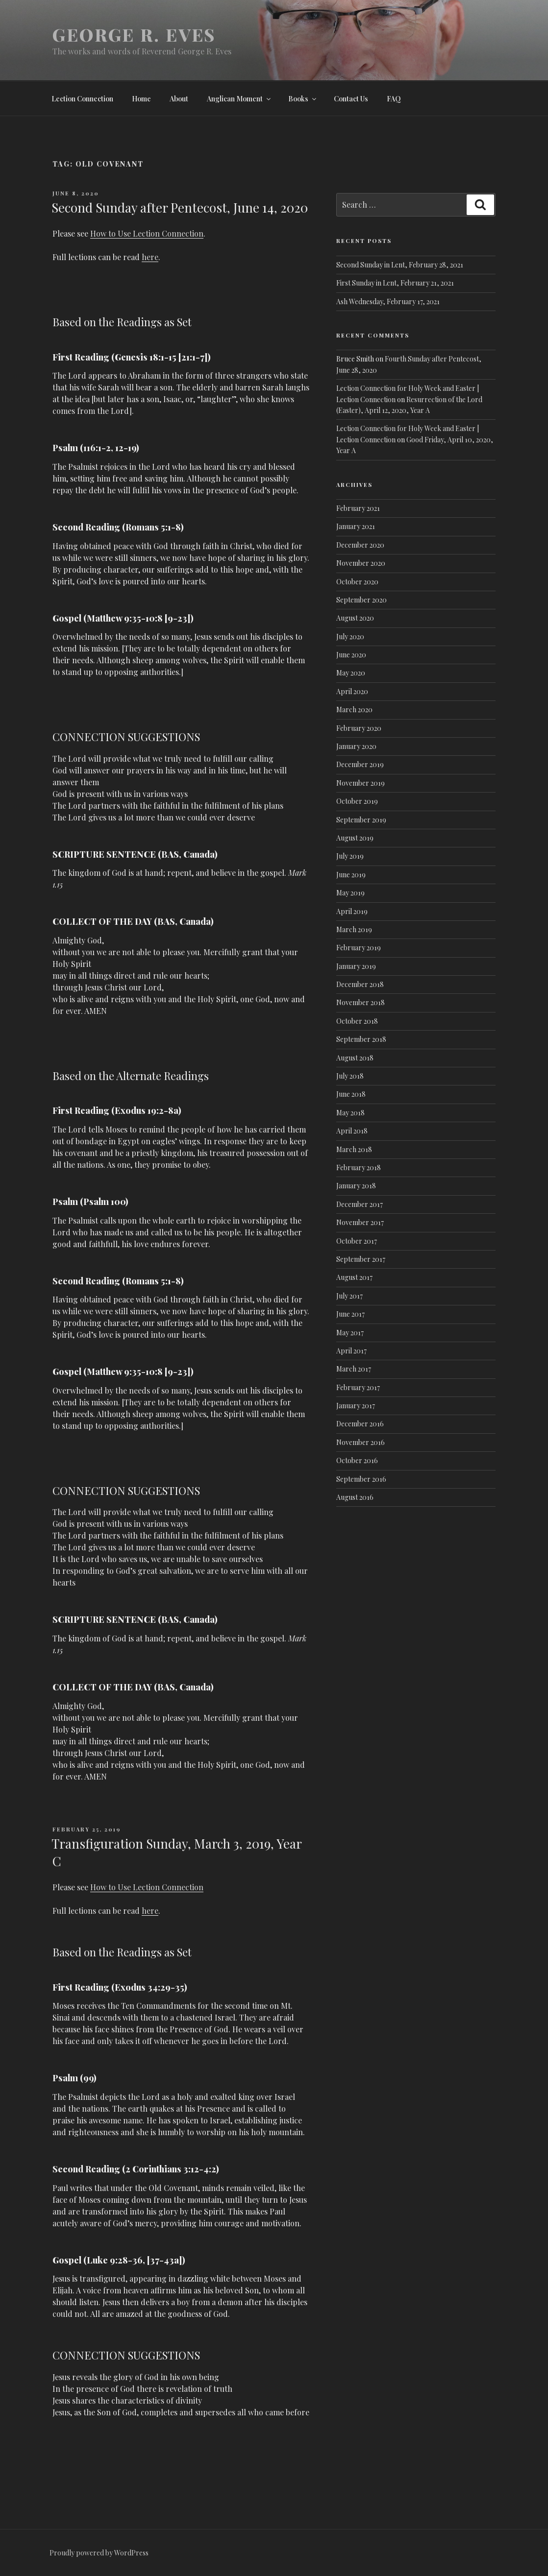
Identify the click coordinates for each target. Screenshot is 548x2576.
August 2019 (355, 838)
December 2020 (360, 545)
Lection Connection (82, 98)
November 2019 (360, 783)
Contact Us (351, 98)
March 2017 (353, 1368)
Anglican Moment (239, 98)
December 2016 (360, 1423)
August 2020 (355, 618)
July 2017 (349, 1295)
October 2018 (357, 1021)
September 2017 (360, 1259)
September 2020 (361, 599)
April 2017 (351, 1350)
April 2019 (352, 911)
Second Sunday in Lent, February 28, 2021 (399, 264)
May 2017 (350, 1332)
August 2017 (354, 1277)
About (179, 98)
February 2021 (358, 508)
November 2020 (360, 563)
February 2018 (358, 1167)
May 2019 (350, 892)
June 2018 (351, 1094)
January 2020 (356, 746)
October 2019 (357, 801)
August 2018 (355, 1057)
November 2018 (360, 1002)
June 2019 (351, 874)
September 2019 (361, 819)
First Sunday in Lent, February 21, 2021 (395, 283)
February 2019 (358, 947)
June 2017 (350, 1314)
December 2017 (359, 1204)
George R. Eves (134, 34)
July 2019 (350, 856)
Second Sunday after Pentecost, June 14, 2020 (179, 207)
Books (303, 98)
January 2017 (355, 1405)
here (150, 257)
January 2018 (356, 1185)
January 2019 (356, 966)
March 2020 (354, 709)
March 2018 (354, 1149)
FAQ (394, 98)
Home (141, 98)
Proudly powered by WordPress (99, 2552)
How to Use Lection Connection (146, 233)
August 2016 (355, 1497)
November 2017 (360, 1222)
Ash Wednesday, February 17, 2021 (388, 301)
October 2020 (357, 581)
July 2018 (350, 1076)
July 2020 (350, 636)
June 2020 (351, 654)
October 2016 (357, 1460)
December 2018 (360, 984)
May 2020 (350, 672)
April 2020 (352, 691)
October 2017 (356, 1241)
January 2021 (355, 526)
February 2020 (358, 728)
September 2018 (361, 1039)
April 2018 (352, 1130)
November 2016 (360, 1442)
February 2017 (358, 1387)
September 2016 (361, 1479)
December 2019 (360, 764)
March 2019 (354, 929)
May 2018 (350, 1112)
